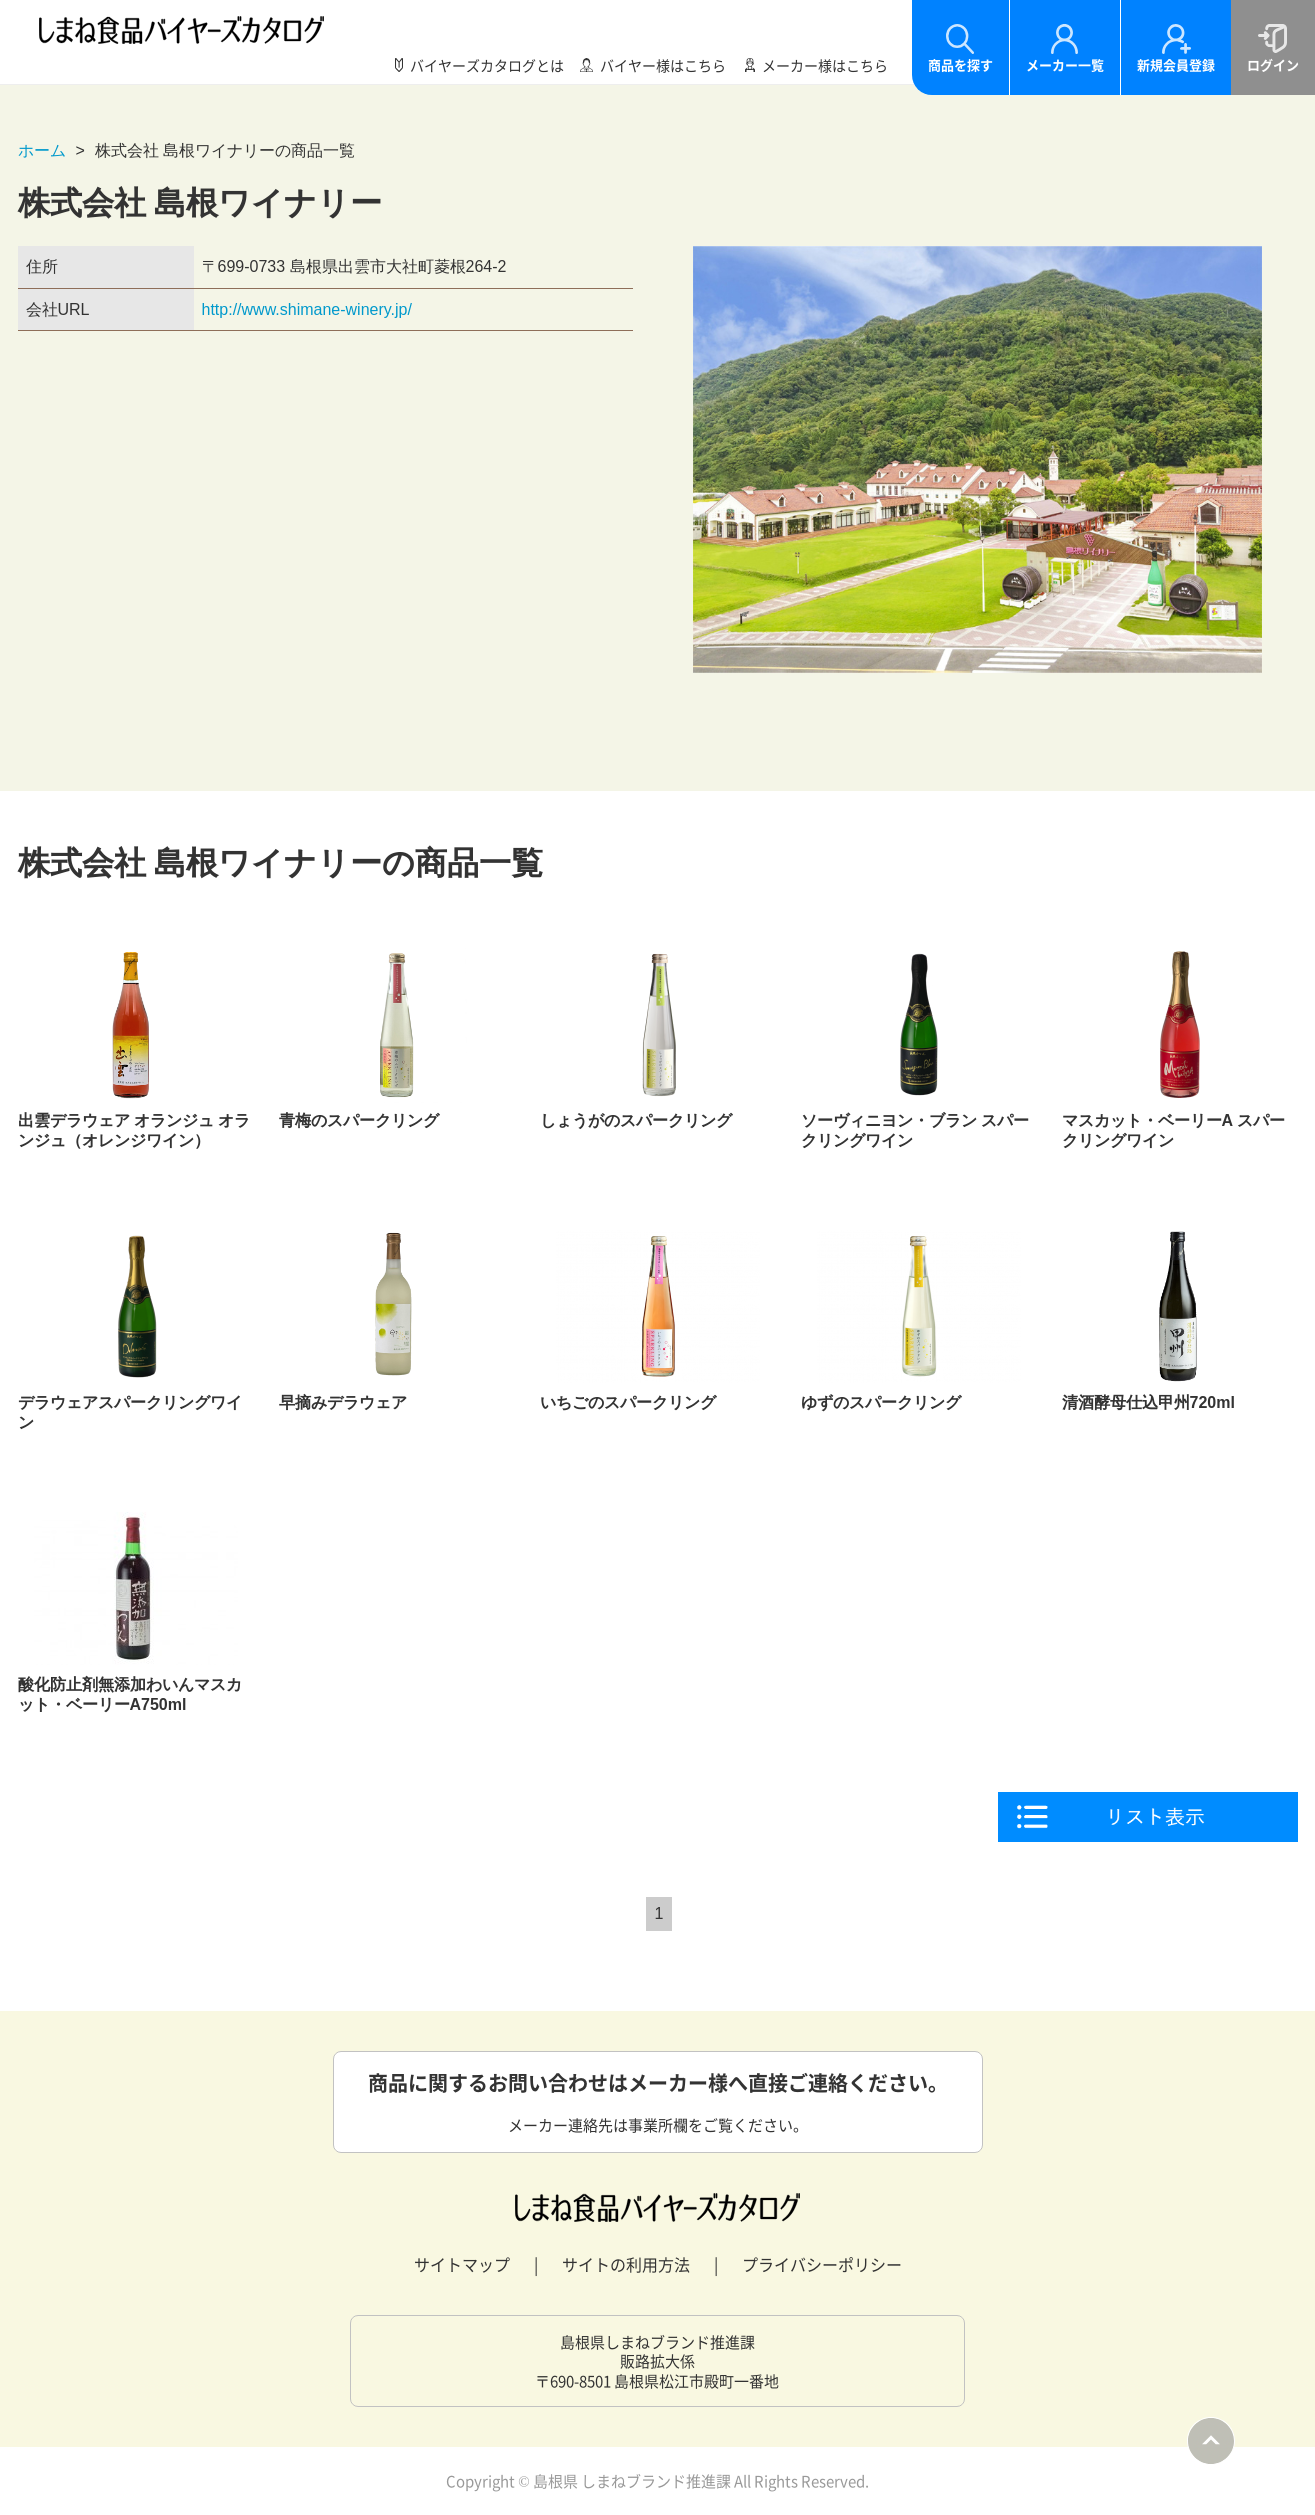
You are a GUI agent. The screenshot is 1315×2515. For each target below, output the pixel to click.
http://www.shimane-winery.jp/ (307, 309)
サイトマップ (462, 2264)
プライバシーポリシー (822, 2264)
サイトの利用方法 (626, 2264)
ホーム (42, 150)
